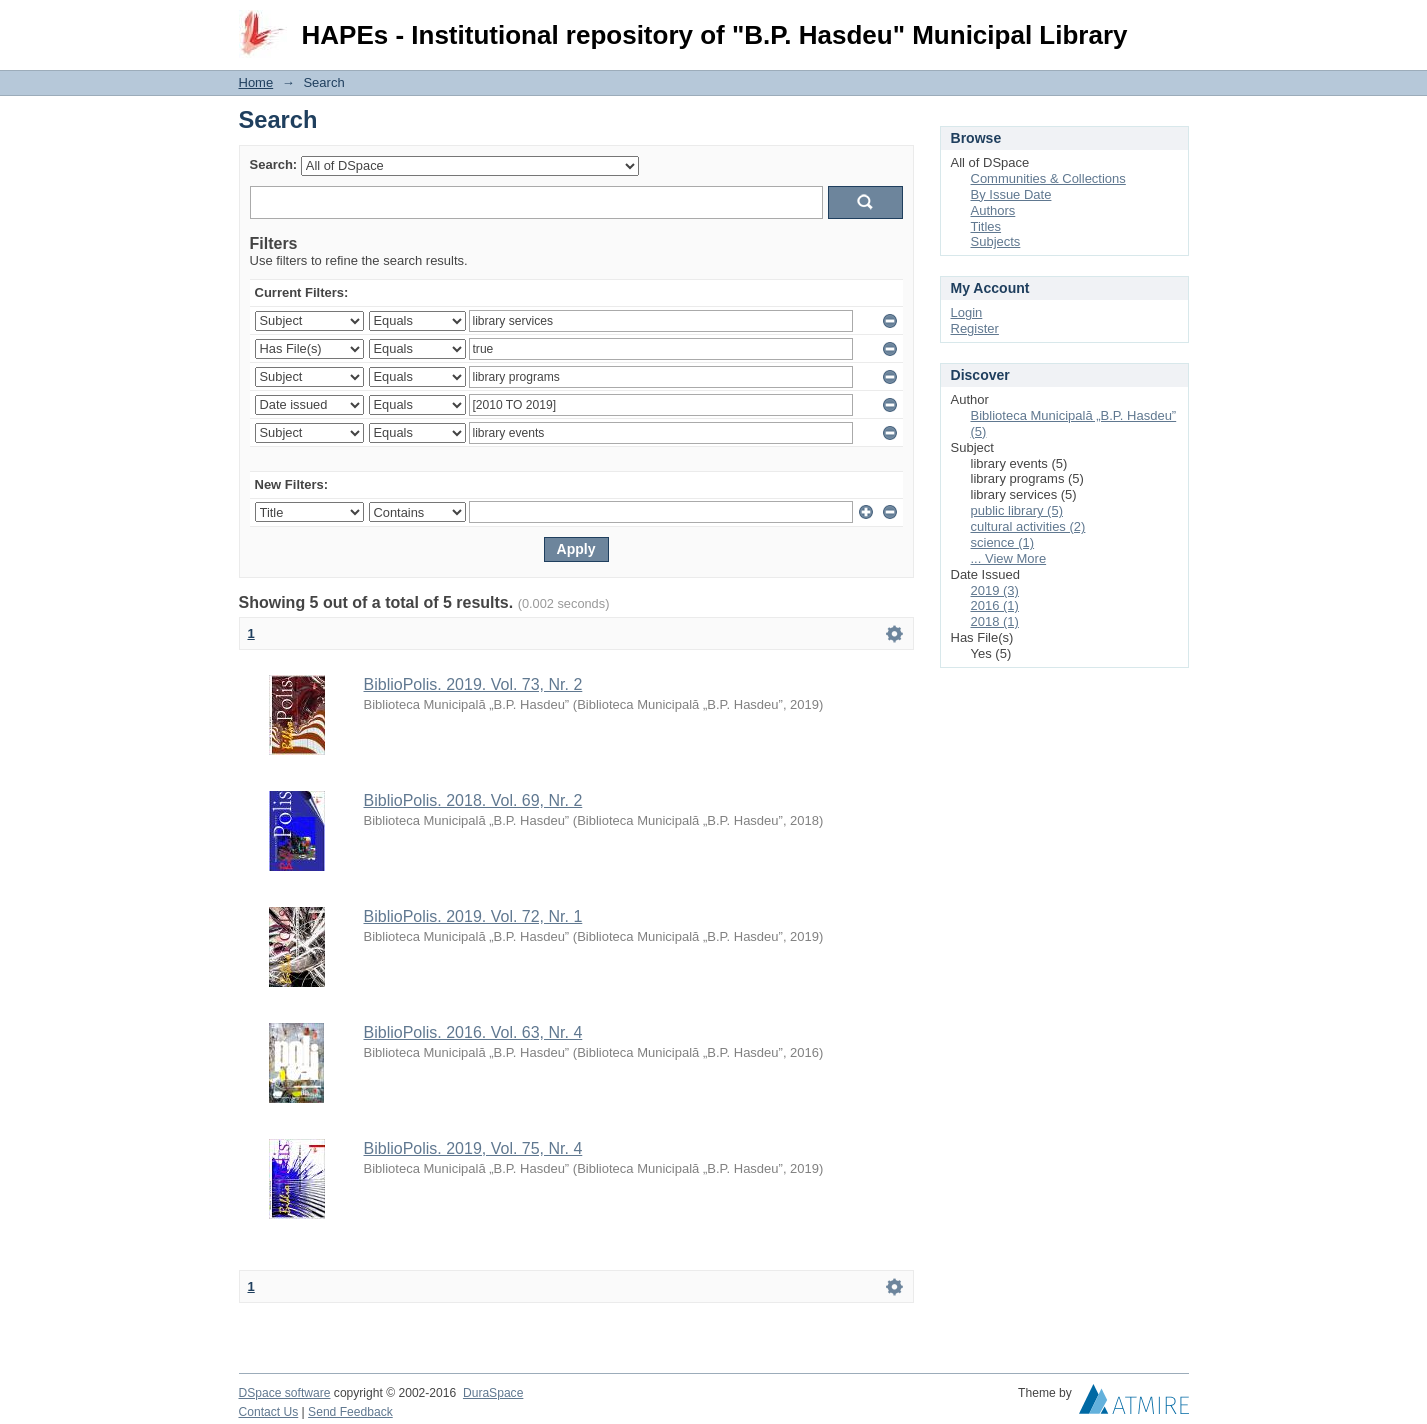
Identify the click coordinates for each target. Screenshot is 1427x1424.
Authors (993, 210)
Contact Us (269, 1412)
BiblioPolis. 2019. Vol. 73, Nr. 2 (473, 684)
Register (975, 328)
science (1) (1003, 542)
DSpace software (285, 1393)
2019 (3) (995, 590)
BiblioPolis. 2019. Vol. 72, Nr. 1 (473, 916)
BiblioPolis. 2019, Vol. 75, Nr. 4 (473, 1148)
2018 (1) (995, 621)
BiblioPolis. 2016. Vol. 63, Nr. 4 (473, 1032)
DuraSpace (493, 1393)
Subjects (996, 241)
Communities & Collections (1048, 178)
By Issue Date (1011, 194)
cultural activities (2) (1028, 526)
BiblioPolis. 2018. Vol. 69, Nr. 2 (473, 800)
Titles (986, 226)
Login (1173, 24)
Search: (274, 164)
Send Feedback (350, 1412)
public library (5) (1017, 510)
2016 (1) (995, 605)
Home (256, 82)
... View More (1009, 558)
